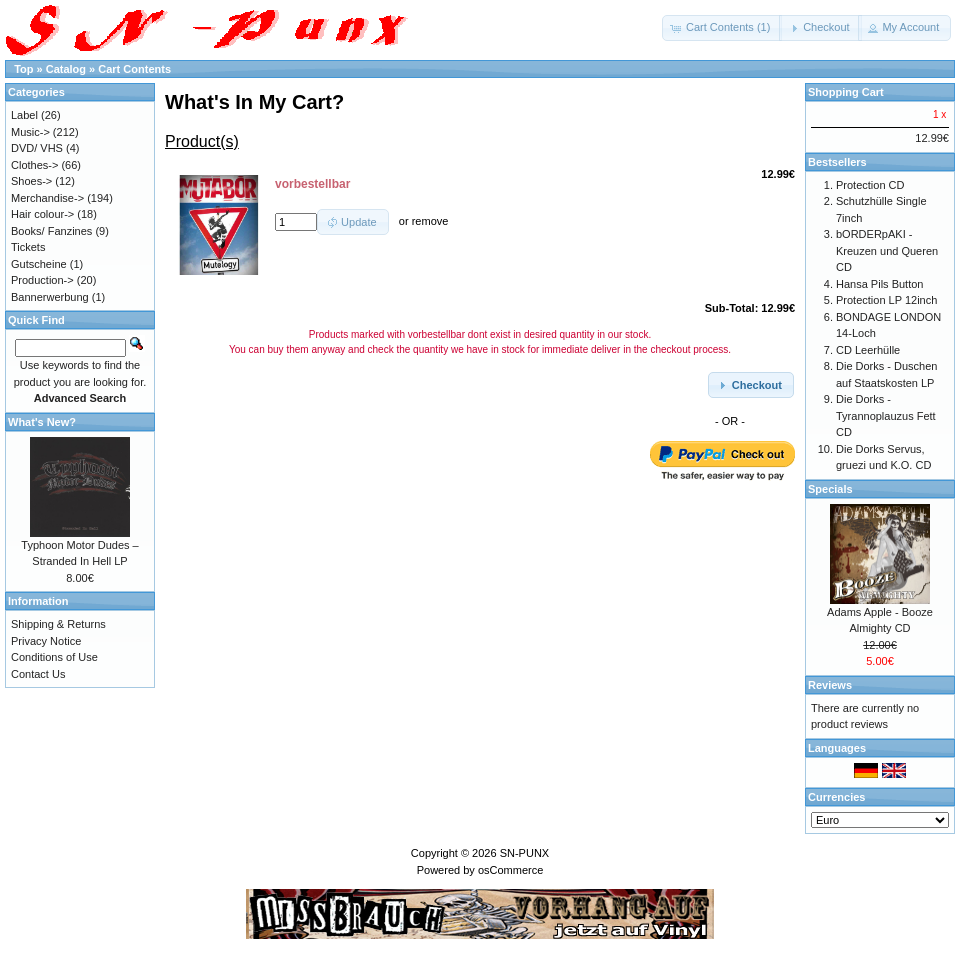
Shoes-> (31, 181)
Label (24, 115)
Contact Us (38, 674)
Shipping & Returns (58, 624)
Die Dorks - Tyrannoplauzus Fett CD (886, 415)
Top (23, 69)
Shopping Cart (846, 92)
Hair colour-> (42, 214)
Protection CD (870, 185)
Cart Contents (134, 69)
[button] (722, 28)
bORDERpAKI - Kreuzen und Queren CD (887, 250)
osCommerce (510, 870)
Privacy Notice (46, 641)
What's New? (42, 422)
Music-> (30, 132)
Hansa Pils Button (879, 284)
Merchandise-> (47, 198)
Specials (830, 489)
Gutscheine (39, 264)
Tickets (28, 247)
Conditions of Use (54, 657)
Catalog (66, 69)
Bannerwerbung (50, 297)
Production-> (42, 280)
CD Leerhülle (868, 350)
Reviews (830, 685)
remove (430, 222)
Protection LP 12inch (886, 300)
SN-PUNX (525, 853)
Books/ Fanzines (51, 231)
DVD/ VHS (37, 148)
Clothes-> (34, 165)
